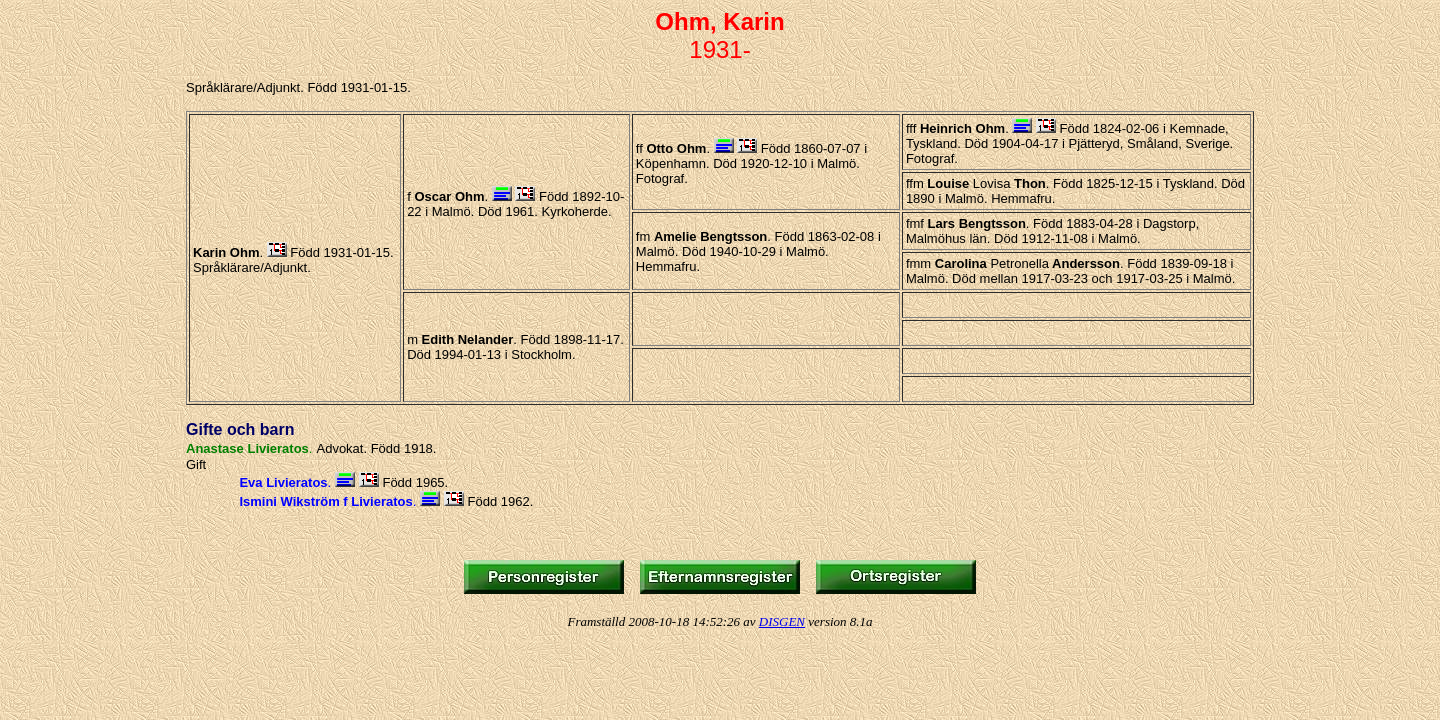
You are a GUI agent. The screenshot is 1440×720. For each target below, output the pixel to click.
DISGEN (782, 621)
